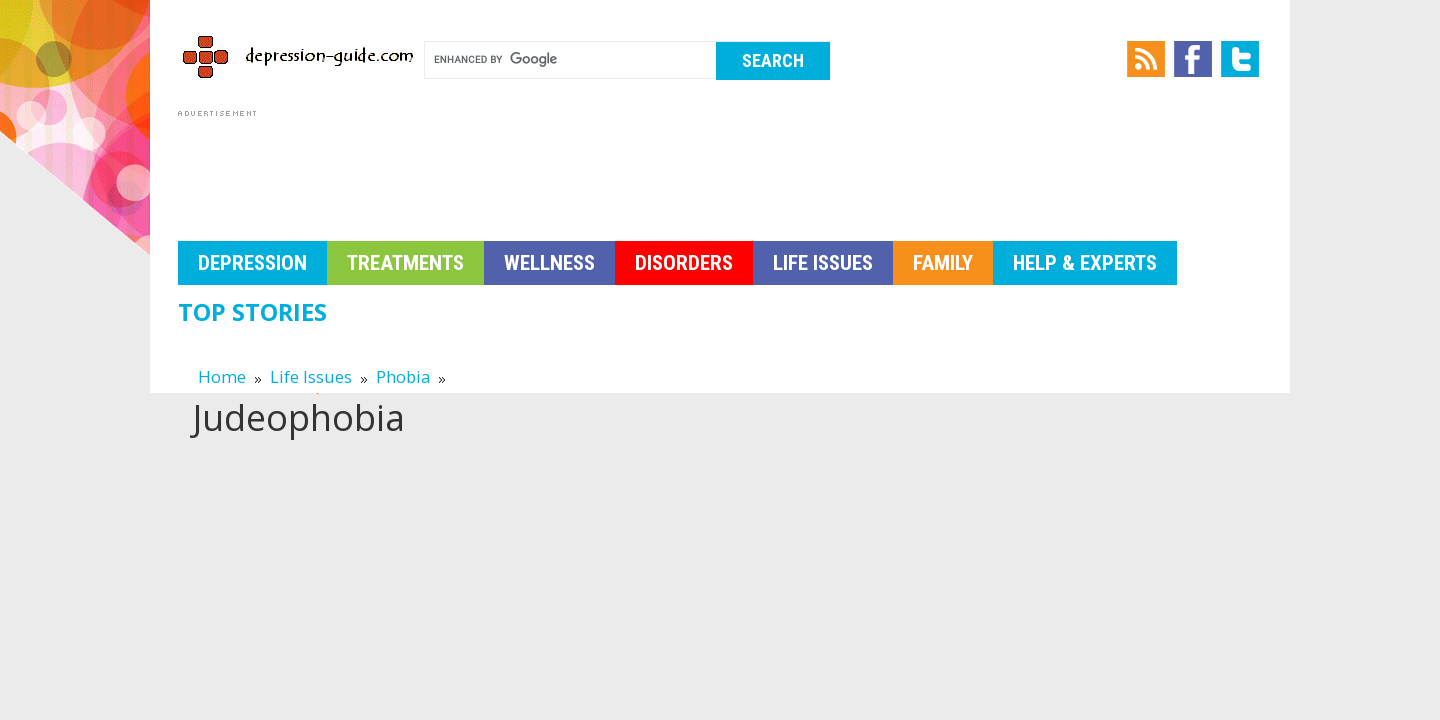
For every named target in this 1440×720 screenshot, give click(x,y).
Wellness (549, 263)
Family (943, 263)
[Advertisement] (542, 167)
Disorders (684, 263)
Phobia (403, 376)
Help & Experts (1085, 263)
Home (222, 376)
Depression (252, 263)
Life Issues (823, 263)
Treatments (405, 263)
